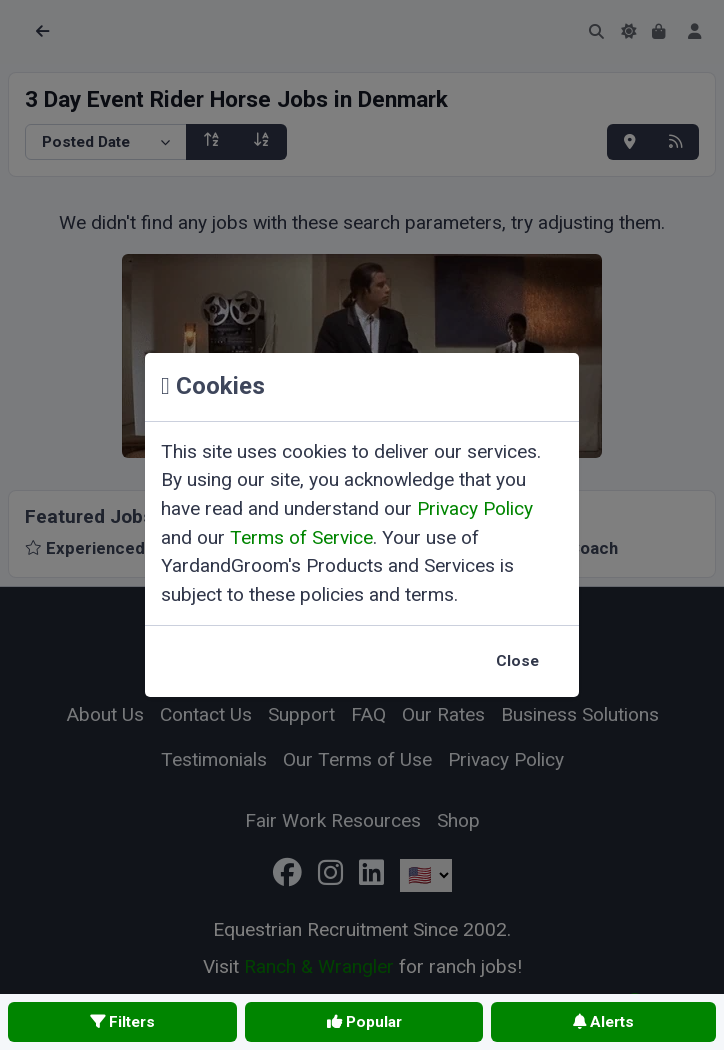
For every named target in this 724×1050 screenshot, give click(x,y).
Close (517, 661)
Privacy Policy (475, 508)
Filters (122, 1022)
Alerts (603, 1022)
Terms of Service (301, 537)
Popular (364, 1022)
